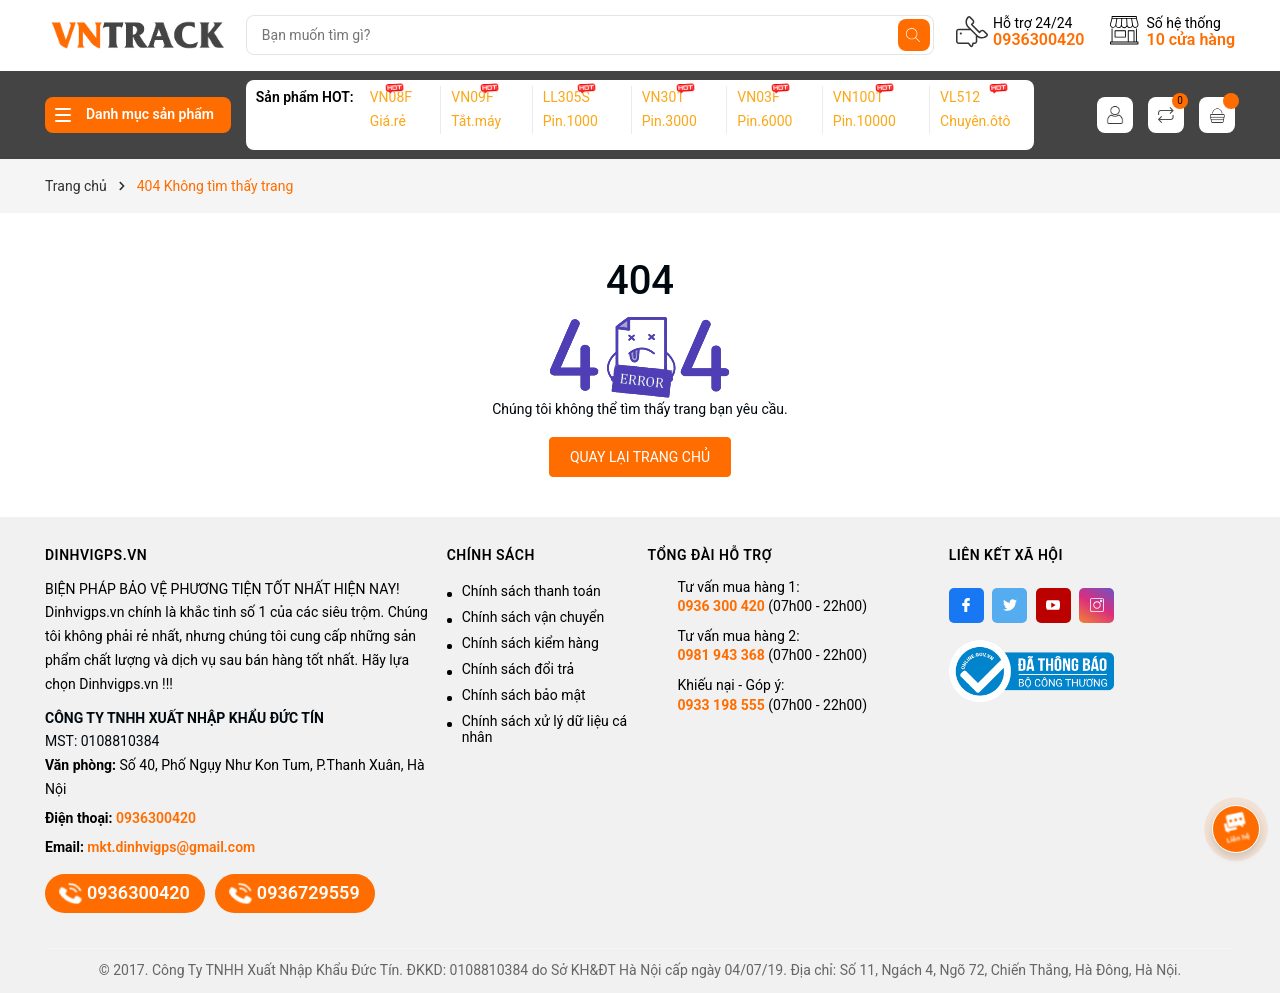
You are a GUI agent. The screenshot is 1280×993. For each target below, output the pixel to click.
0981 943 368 (720, 655)
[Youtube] (1053, 605)
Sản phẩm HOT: (305, 97)
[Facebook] (966, 605)
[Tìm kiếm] (914, 35)
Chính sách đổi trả (518, 669)
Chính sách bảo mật (524, 695)
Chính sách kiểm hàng (530, 643)
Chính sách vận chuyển (533, 617)
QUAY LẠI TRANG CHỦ (640, 457)
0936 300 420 (720, 606)
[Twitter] (1009, 605)
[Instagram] (1096, 605)
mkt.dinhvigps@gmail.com (171, 847)
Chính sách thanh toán (531, 591)
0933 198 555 (720, 705)
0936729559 (295, 893)
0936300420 (1038, 39)
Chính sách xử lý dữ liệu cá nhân (545, 729)
